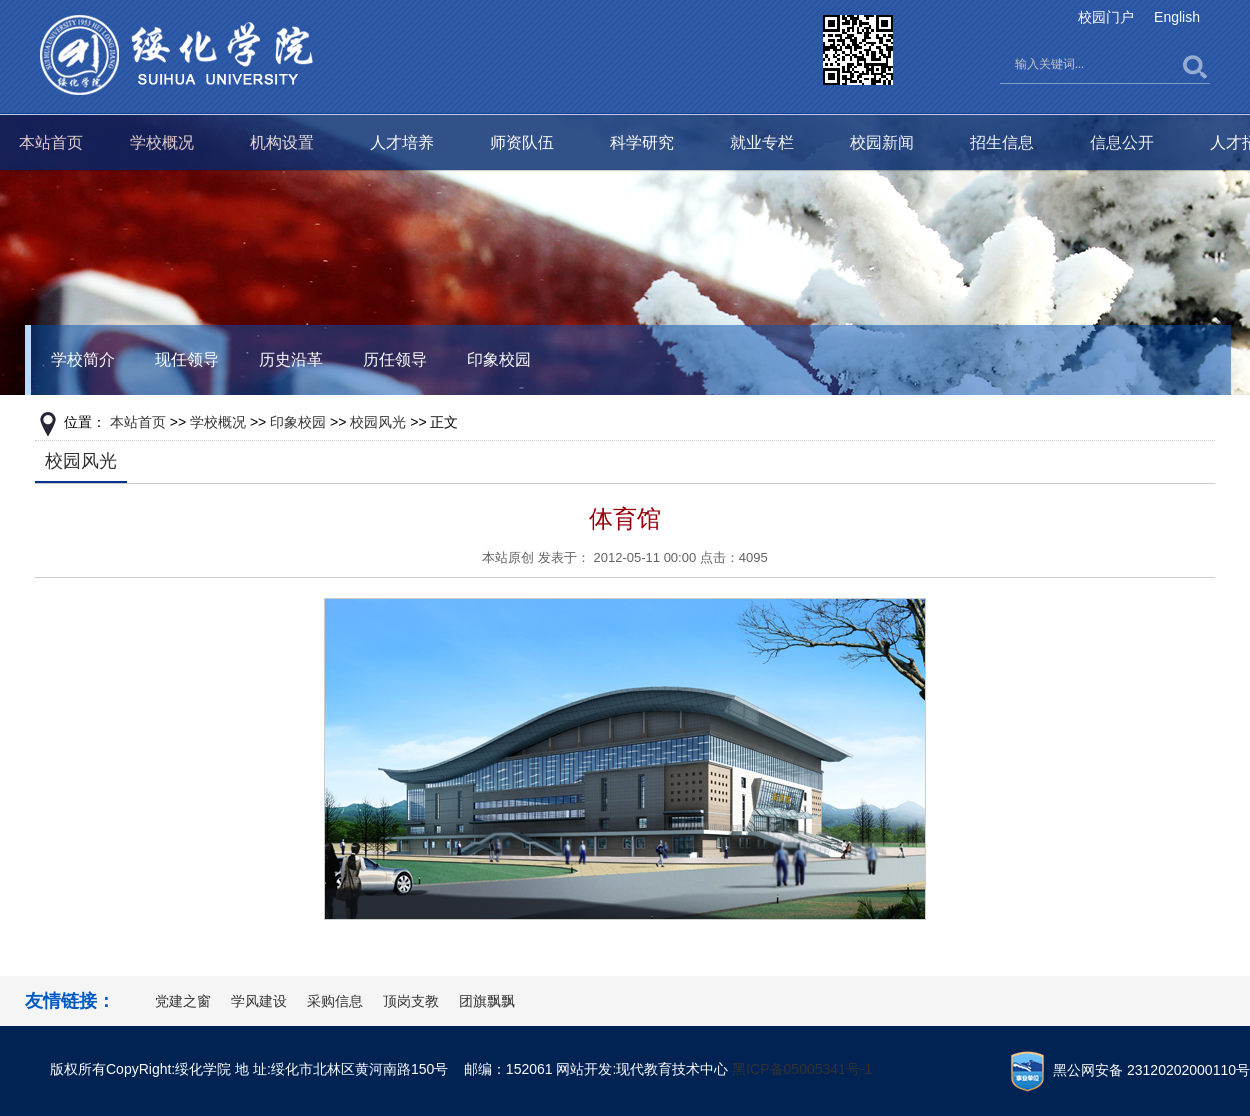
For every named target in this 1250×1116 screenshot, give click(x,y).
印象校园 (499, 359)
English (1177, 17)
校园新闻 (882, 142)
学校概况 (162, 142)
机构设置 (282, 142)
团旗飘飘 (487, 1001)
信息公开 (1122, 142)
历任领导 (395, 359)
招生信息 (1002, 142)
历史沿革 (291, 359)
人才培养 (402, 142)
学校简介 (83, 359)
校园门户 (1106, 17)
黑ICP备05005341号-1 (802, 1069)
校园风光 (378, 422)
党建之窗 (183, 1001)
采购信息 (335, 1001)
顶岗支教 (411, 1001)
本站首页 (51, 142)
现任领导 (187, 359)
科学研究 (642, 142)
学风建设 (259, 1001)
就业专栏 (762, 142)
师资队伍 (522, 142)
